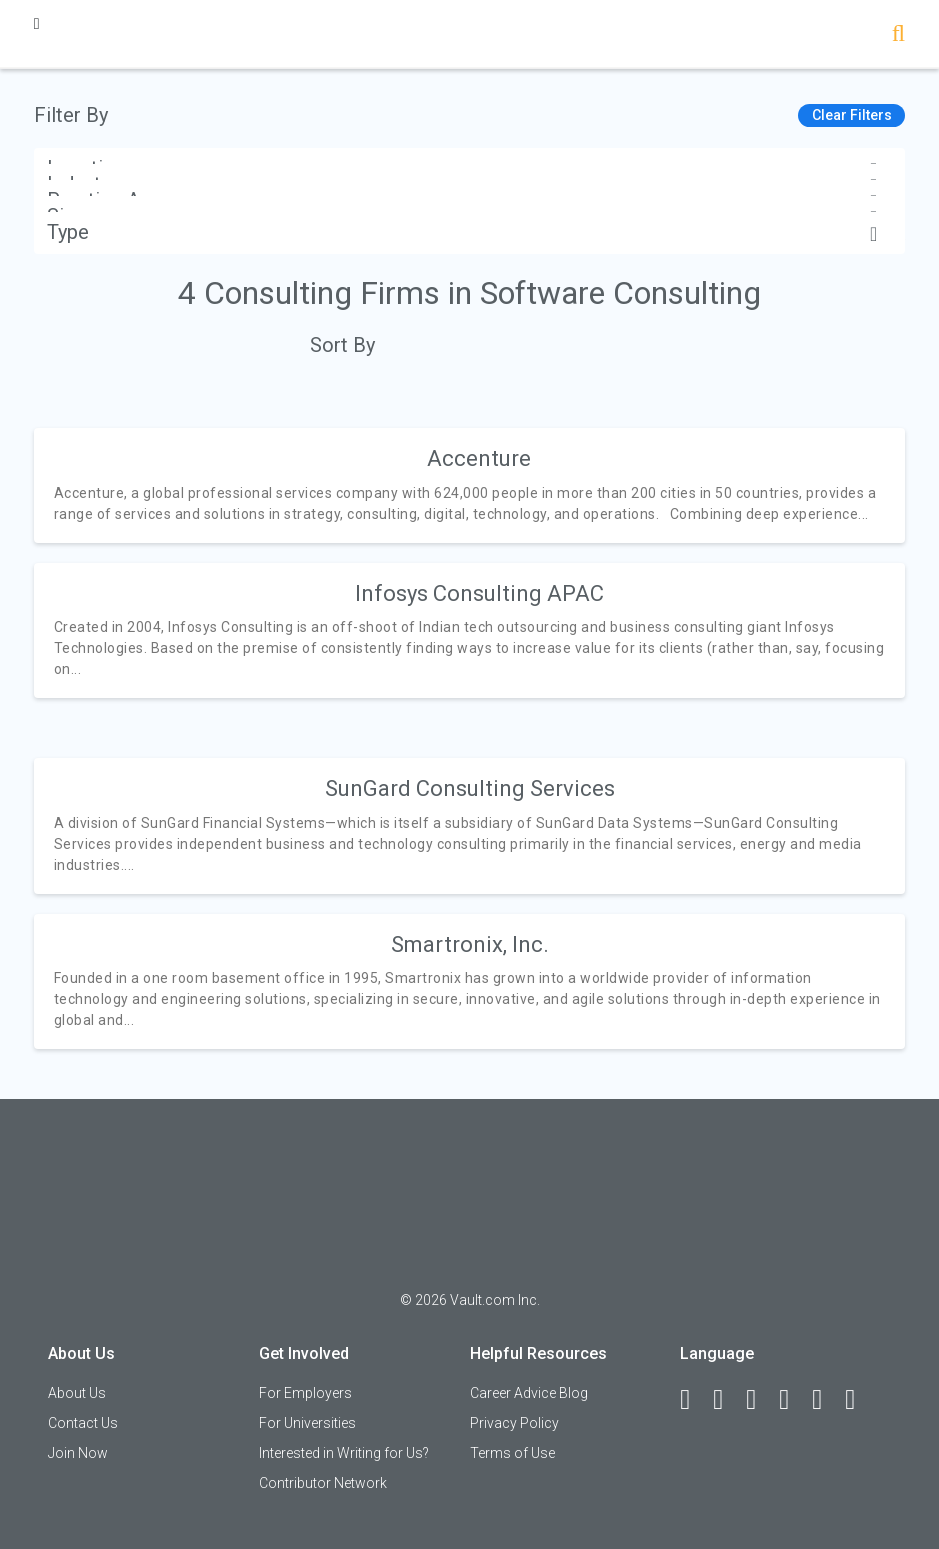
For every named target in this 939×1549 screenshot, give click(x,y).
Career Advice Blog (529, 1393)
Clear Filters (852, 115)
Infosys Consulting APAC (479, 593)
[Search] (898, 35)
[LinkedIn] (727, 1400)
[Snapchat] (859, 1400)
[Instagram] (793, 1400)
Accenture (479, 458)
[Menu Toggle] (37, 23)
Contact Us (83, 1423)
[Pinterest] (826, 1400)
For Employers (305, 1393)
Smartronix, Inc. (470, 944)
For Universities (307, 1423)
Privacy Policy (514, 1423)
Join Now (78, 1453)
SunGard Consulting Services (470, 788)
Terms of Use (512, 1453)
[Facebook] (694, 1400)
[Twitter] (760, 1400)
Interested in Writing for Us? (344, 1453)
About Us (77, 1393)
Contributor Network (323, 1483)
